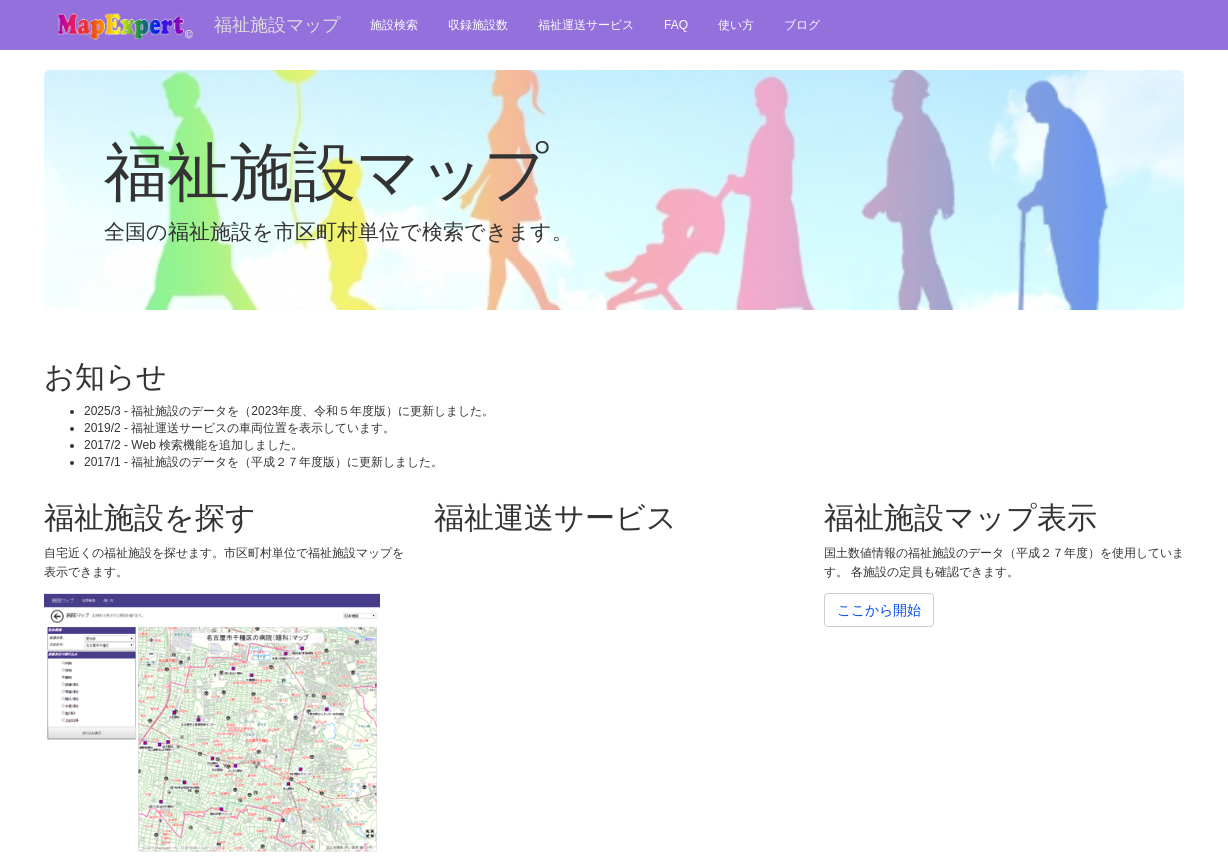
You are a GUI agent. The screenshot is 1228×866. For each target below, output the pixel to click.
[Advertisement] (584, 709)
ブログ (802, 25)
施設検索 (394, 25)
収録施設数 (478, 25)
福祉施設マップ (277, 25)
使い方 (736, 25)
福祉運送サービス (586, 25)
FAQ (676, 25)
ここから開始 (879, 610)
